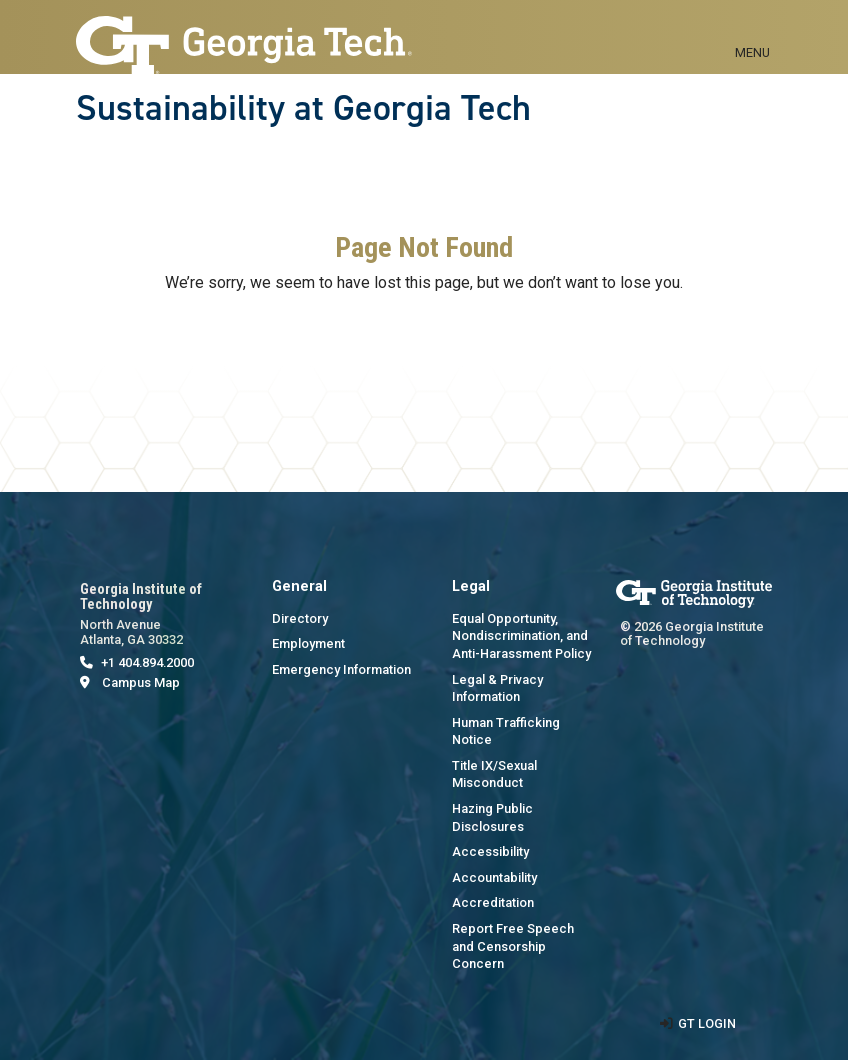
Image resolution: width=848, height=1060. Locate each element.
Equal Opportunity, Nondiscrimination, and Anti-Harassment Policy (521, 636)
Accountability (494, 877)
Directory (300, 618)
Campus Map (141, 682)
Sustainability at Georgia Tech (303, 108)
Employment (308, 643)
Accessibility (490, 851)
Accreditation (493, 902)
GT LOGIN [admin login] (707, 1023)
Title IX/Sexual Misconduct (494, 774)
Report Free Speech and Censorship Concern (513, 946)
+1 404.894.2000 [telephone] (147, 662)
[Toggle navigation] (752, 30)
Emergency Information (341, 669)
